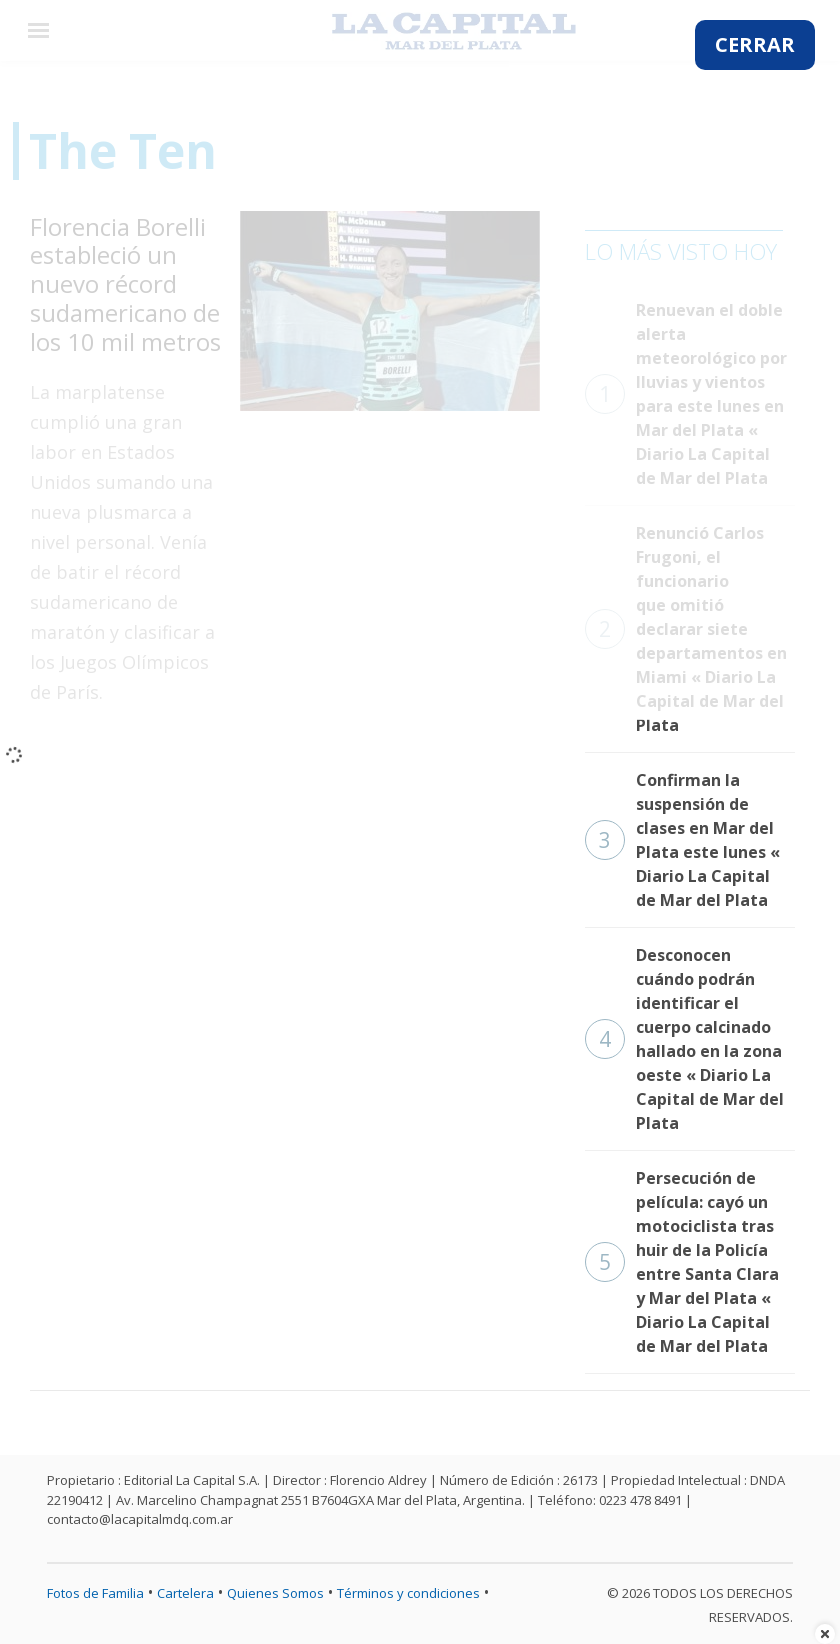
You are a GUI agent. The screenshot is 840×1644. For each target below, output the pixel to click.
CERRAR (755, 44)
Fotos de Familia (95, 1593)
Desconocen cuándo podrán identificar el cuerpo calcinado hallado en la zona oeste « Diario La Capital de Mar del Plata (684, 1039)
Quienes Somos (275, 1593)
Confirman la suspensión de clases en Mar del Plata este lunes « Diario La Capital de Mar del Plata (682, 840)
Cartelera (185, 1593)
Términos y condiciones (408, 1593)
